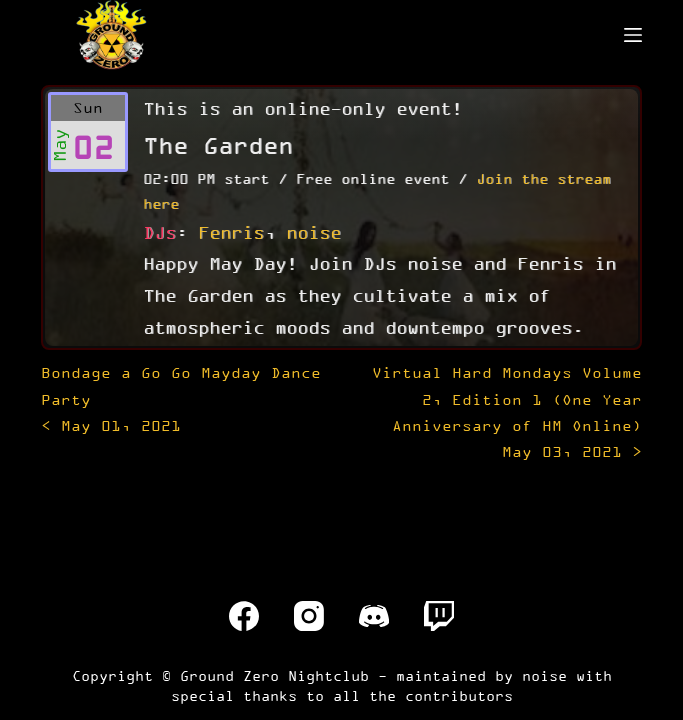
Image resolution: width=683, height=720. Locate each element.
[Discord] (374, 616)
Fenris (231, 232)
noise (313, 232)
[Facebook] (244, 616)
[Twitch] (439, 616)
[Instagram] (309, 616)
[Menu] (633, 35)
